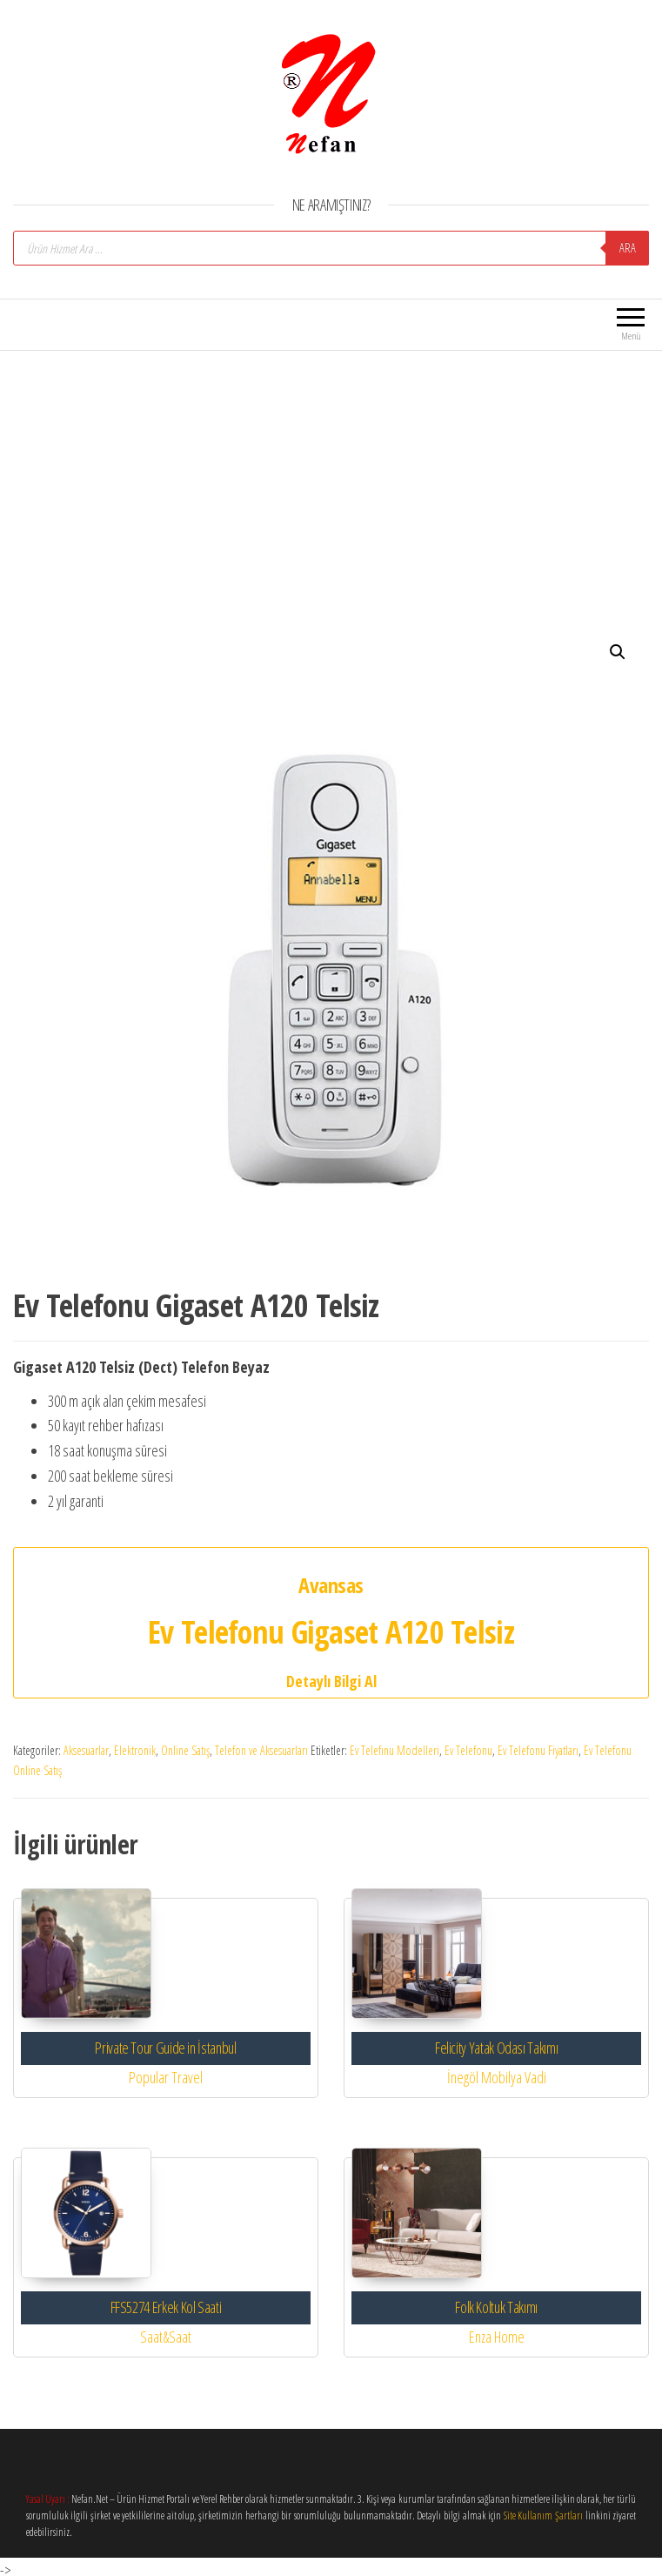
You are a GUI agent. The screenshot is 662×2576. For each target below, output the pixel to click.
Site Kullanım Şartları (543, 2515)
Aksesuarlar (86, 1750)
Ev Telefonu (468, 1750)
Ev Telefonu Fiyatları (538, 1750)
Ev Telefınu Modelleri (394, 1750)
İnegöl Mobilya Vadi (496, 2077)
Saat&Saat (165, 2336)
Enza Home (497, 2336)
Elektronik (135, 1750)
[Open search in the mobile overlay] (331, 248)
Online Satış (185, 1750)
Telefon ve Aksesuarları (261, 1750)
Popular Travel (166, 2077)
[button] (617, 652)
